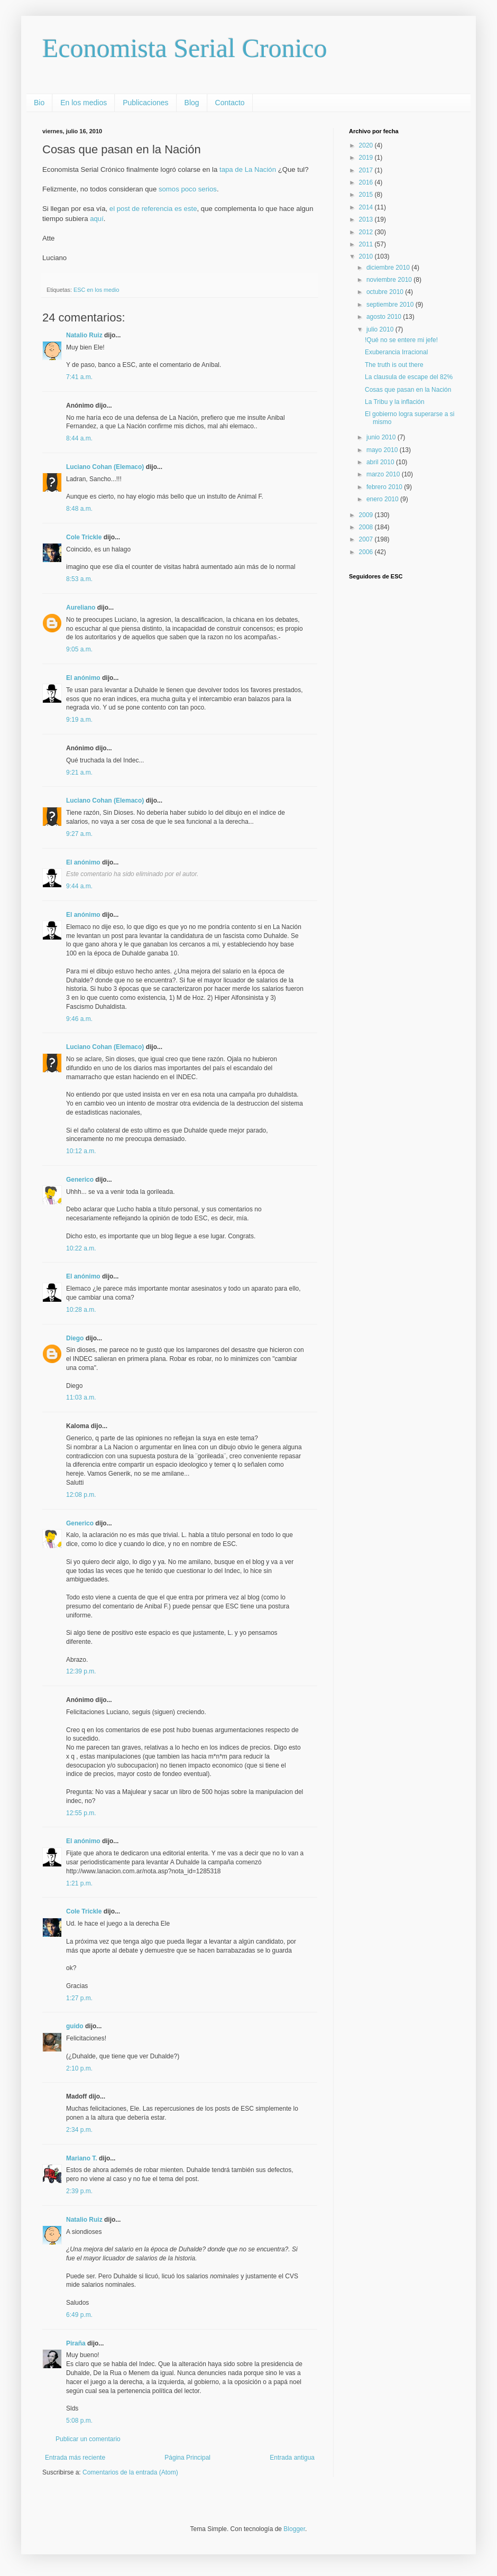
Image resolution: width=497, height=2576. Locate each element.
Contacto (230, 102)
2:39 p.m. (79, 2191)
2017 (367, 170)
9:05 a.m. (79, 649)
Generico (80, 1179)
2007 (367, 539)
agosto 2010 (384, 316)
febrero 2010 (385, 487)
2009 (367, 515)
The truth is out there (394, 365)
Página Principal (187, 2457)
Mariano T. (81, 2158)
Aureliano (80, 607)
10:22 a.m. (81, 1248)
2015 (367, 194)
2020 (367, 145)
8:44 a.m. (79, 438)
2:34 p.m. (79, 2129)
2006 (367, 552)
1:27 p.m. (79, 1998)
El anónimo (83, 678)
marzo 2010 (384, 474)
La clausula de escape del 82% (409, 377)
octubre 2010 (385, 292)
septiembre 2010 (391, 304)
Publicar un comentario (88, 2439)
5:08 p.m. (79, 2420)
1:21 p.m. (79, 1883)
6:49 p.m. (79, 2315)
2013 (367, 219)
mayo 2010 (383, 450)
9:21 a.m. (79, 772)
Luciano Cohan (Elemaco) (105, 467)
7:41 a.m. (79, 377)
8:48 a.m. (79, 508)
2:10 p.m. (79, 2068)
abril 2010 (381, 462)
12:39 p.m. (81, 1671)
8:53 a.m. (79, 579)
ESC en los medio (96, 290)
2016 (367, 182)
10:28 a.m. (81, 1309)
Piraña (76, 2343)
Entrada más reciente (75, 2457)
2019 (367, 157)
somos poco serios (188, 189)
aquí (97, 219)
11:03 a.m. (81, 1397)
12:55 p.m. (81, 1813)
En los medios (83, 102)
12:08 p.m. (81, 1494)
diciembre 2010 (388, 267)
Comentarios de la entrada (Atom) (130, 2472)
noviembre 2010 (389, 279)
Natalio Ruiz (84, 335)
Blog (192, 102)
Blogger (294, 2529)
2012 (367, 232)
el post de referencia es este (153, 209)
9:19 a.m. (79, 719)
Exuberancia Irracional (396, 352)
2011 (367, 244)
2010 (367, 256)
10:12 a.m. (81, 1151)
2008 (367, 527)
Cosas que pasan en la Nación (408, 389)
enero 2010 (383, 499)
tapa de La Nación (247, 169)
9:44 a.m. (79, 886)
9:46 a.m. (79, 1019)
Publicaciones (145, 102)
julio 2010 (380, 329)
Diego (75, 1338)
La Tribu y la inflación (395, 402)
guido (75, 2026)
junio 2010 (382, 437)
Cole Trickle (84, 537)
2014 (367, 207)
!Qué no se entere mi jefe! (401, 340)
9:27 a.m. (79, 834)
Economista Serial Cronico (184, 48)
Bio (39, 102)
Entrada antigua (292, 2457)
